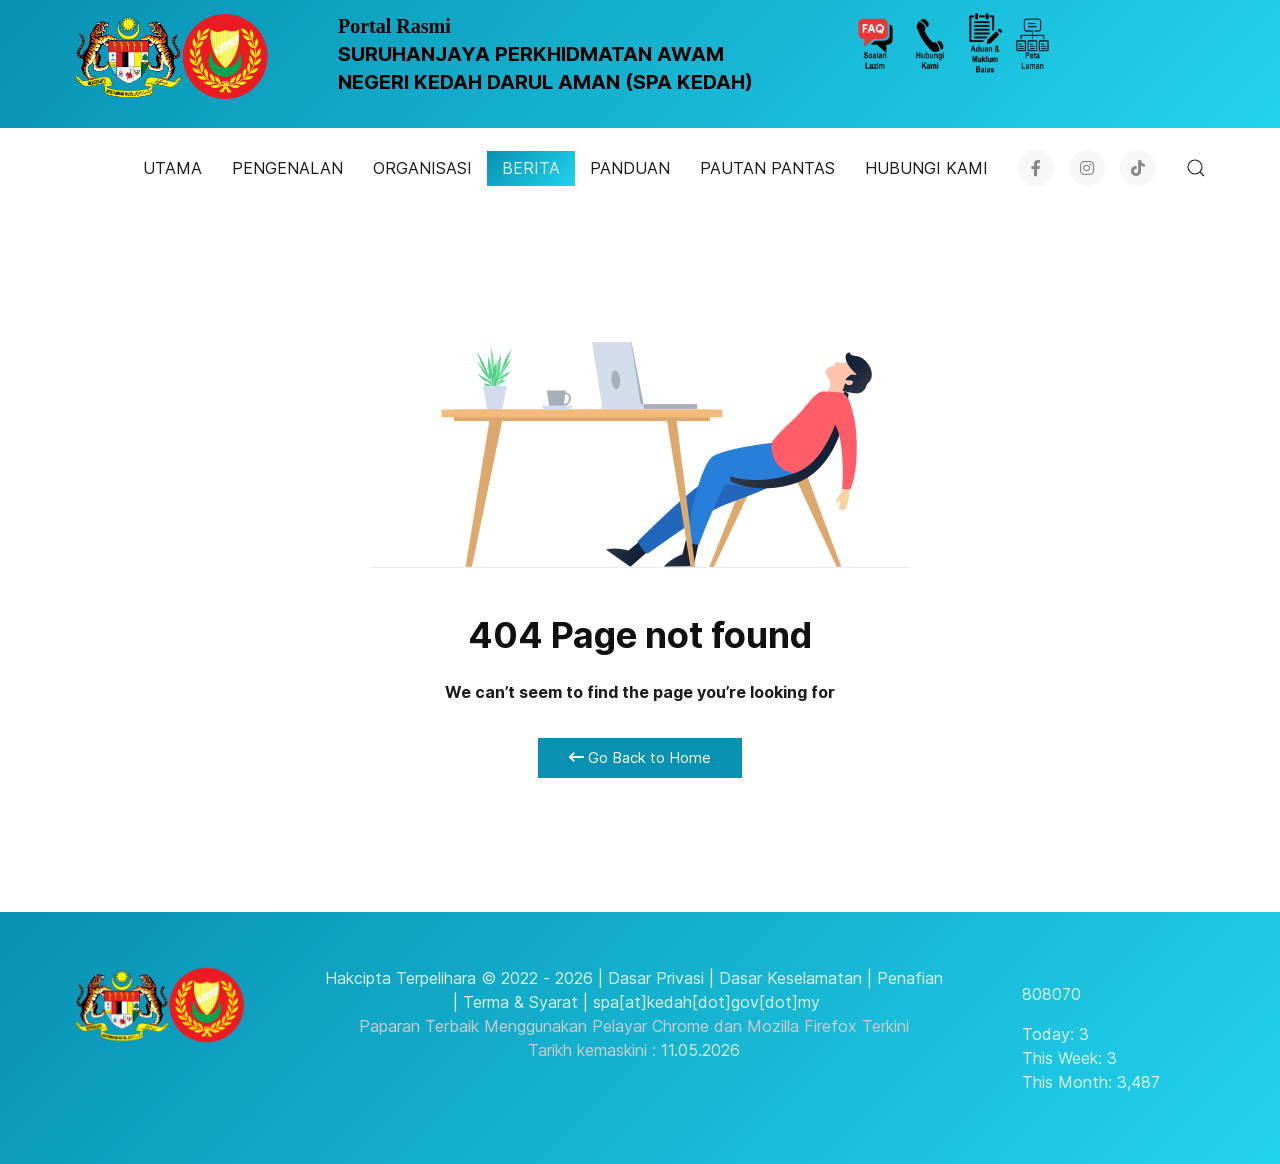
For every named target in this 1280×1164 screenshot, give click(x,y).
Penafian (910, 978)
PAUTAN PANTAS (767, 168)
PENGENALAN (287, 168)
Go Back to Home (640, 757)
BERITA (531, 168)
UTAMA (172, 168)
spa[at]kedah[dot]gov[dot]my (706, 1002)
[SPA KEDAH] (172, 56)
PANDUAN (630, 168)
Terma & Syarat (520, 1002)
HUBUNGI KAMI (926, 168)
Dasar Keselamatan (790, 978)
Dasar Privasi (656, 978)
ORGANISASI (422, 168)
